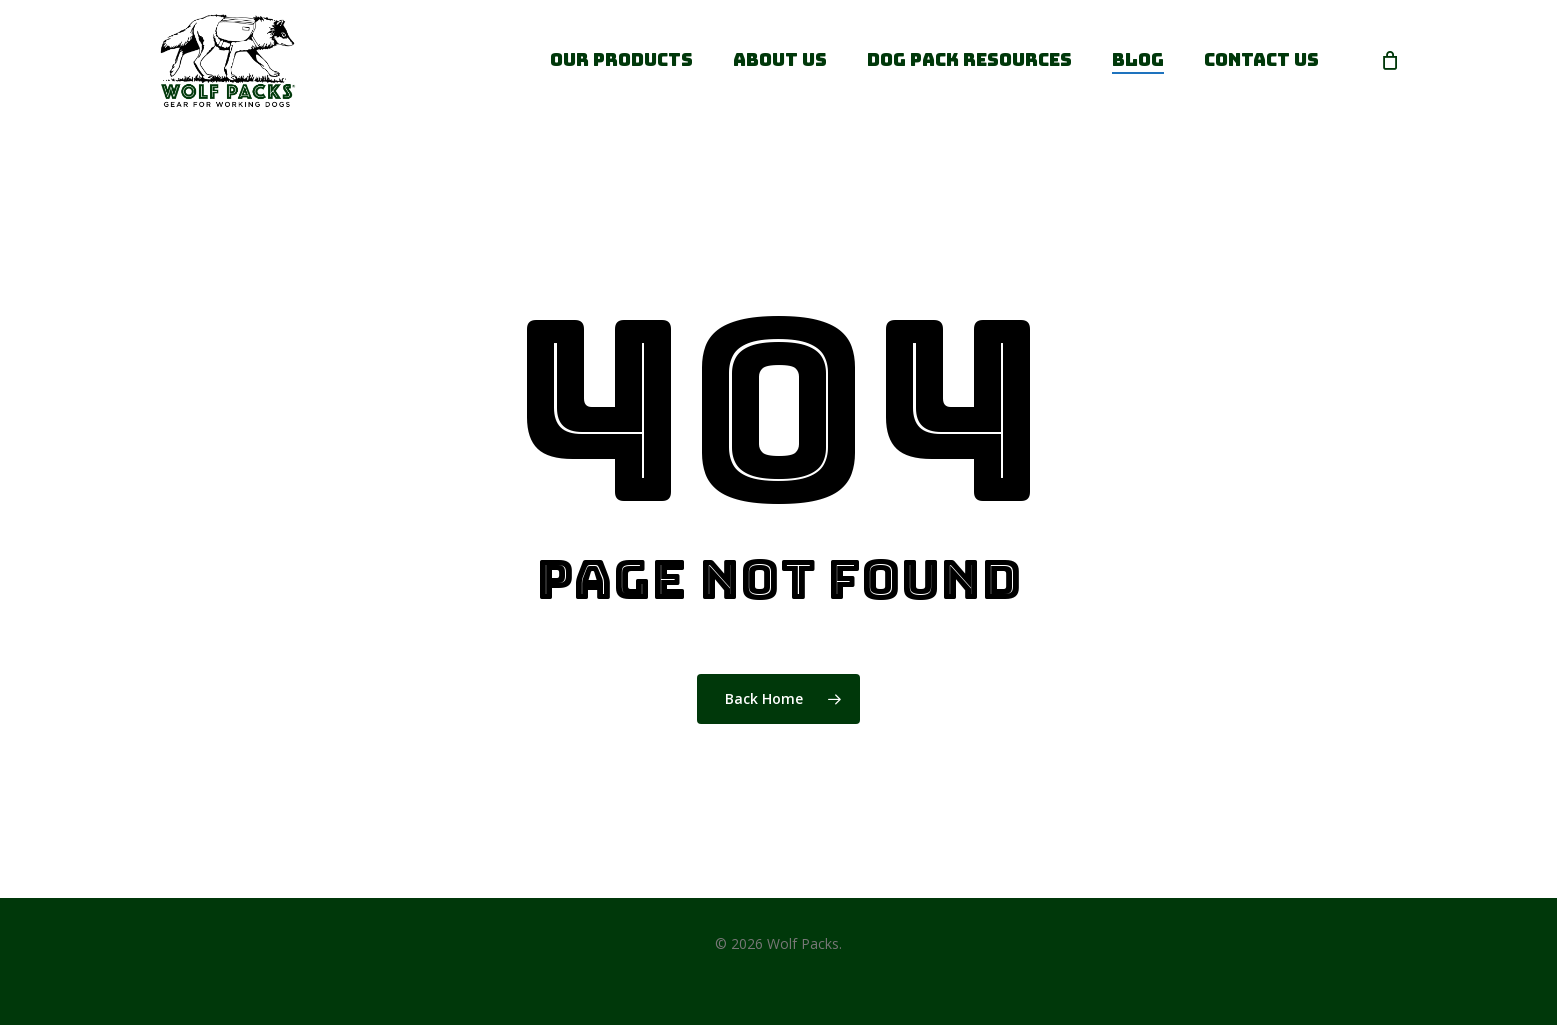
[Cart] (1390, 60)
